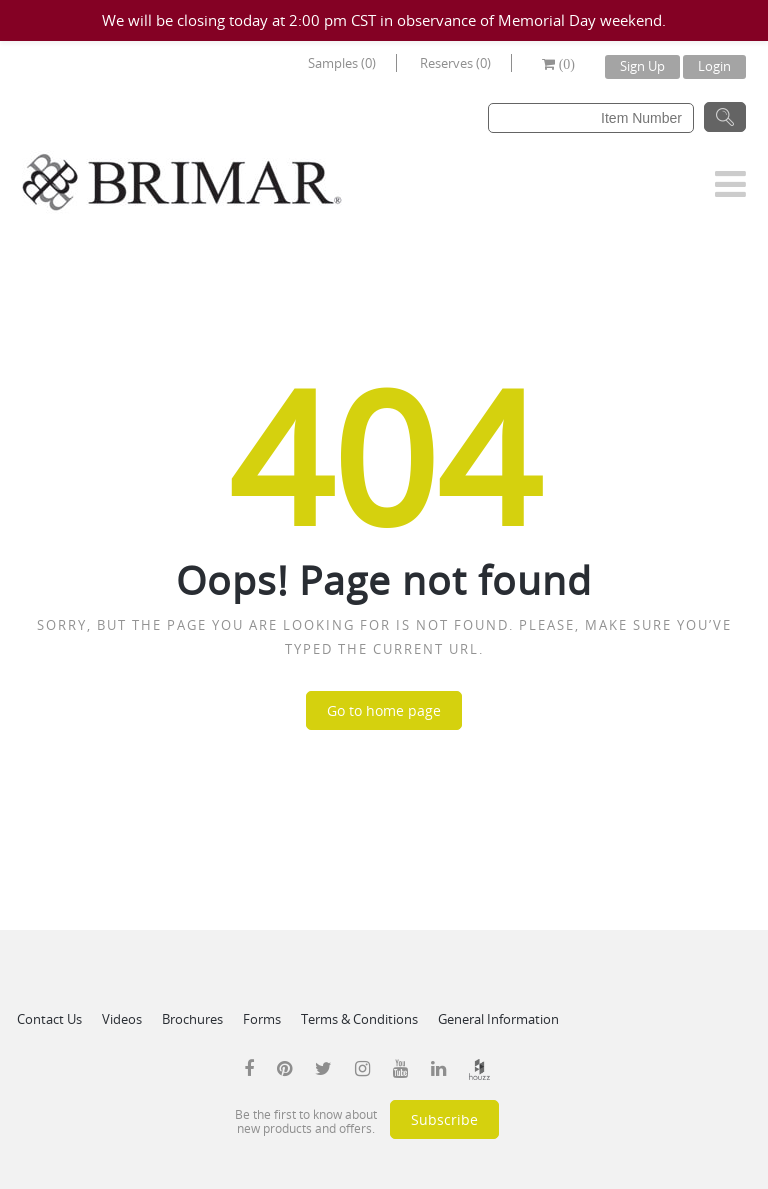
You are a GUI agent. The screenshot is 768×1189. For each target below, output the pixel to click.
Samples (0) (342, 63)
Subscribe (444, 1119)
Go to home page (384, 710)
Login (714, 66)
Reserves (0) (455, 63)
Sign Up (642, 66)
